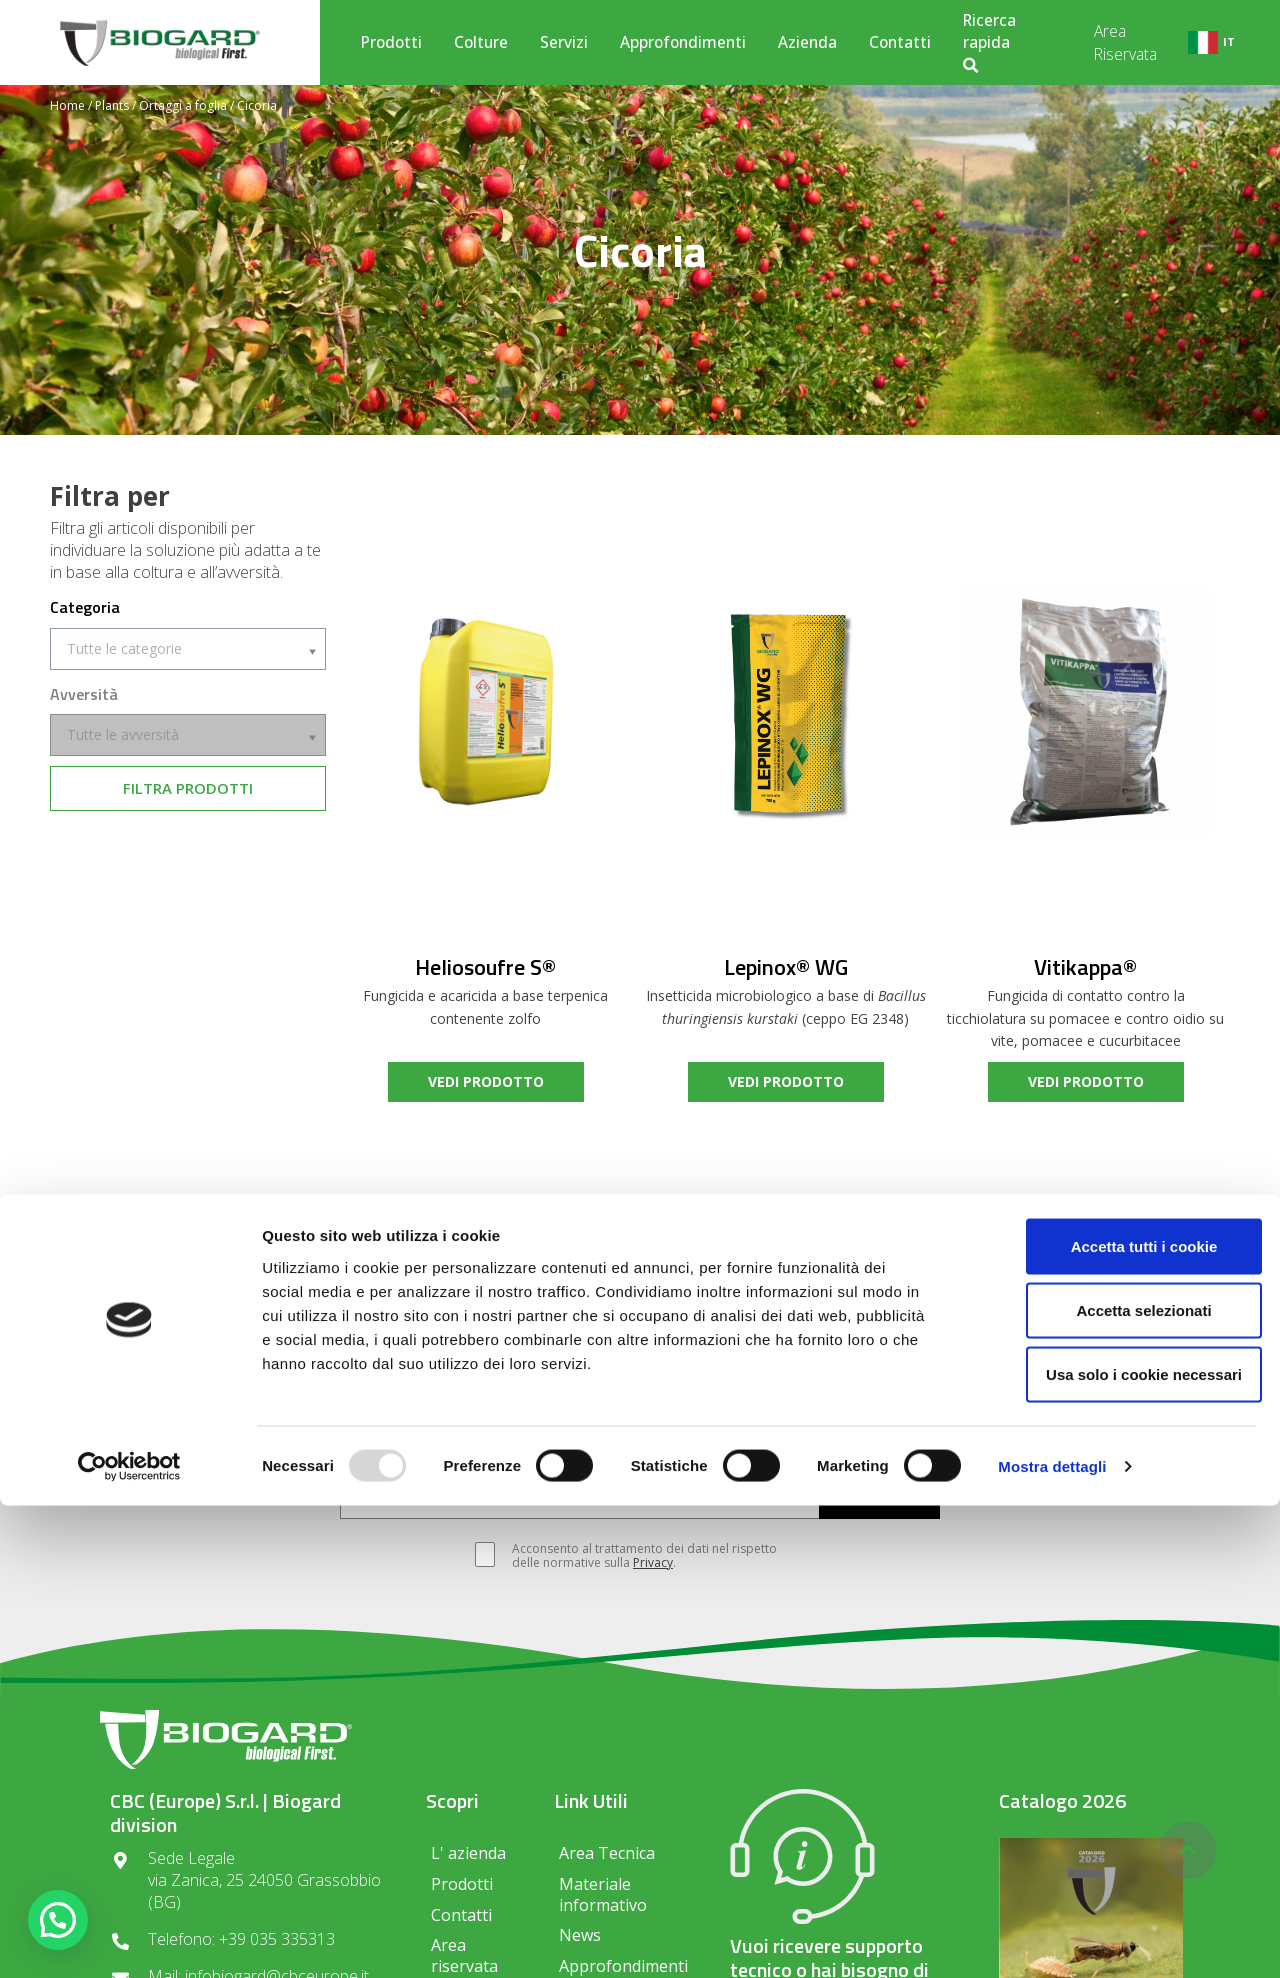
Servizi (564, 42)
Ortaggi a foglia (183, 105)
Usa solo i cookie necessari (1113, 1846)
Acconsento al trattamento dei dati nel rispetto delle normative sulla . (634, 1556)
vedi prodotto (486, 1081)
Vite (464, 1443)
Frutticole (556, 1443)
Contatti (900, 42)
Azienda (807, 42)
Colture (481, 42)
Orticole (661, 1443)
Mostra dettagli (1052, 1938)
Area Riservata (1125, 42)
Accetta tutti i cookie (1113, 1718)
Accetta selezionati (1112, 1782)
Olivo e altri (773, 1443)
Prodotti (391, 42)
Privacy (653, 1562)
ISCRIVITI (879, 1499)
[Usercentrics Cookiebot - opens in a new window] (129, 1939)
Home (67, 105)
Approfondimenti (683, 42)
